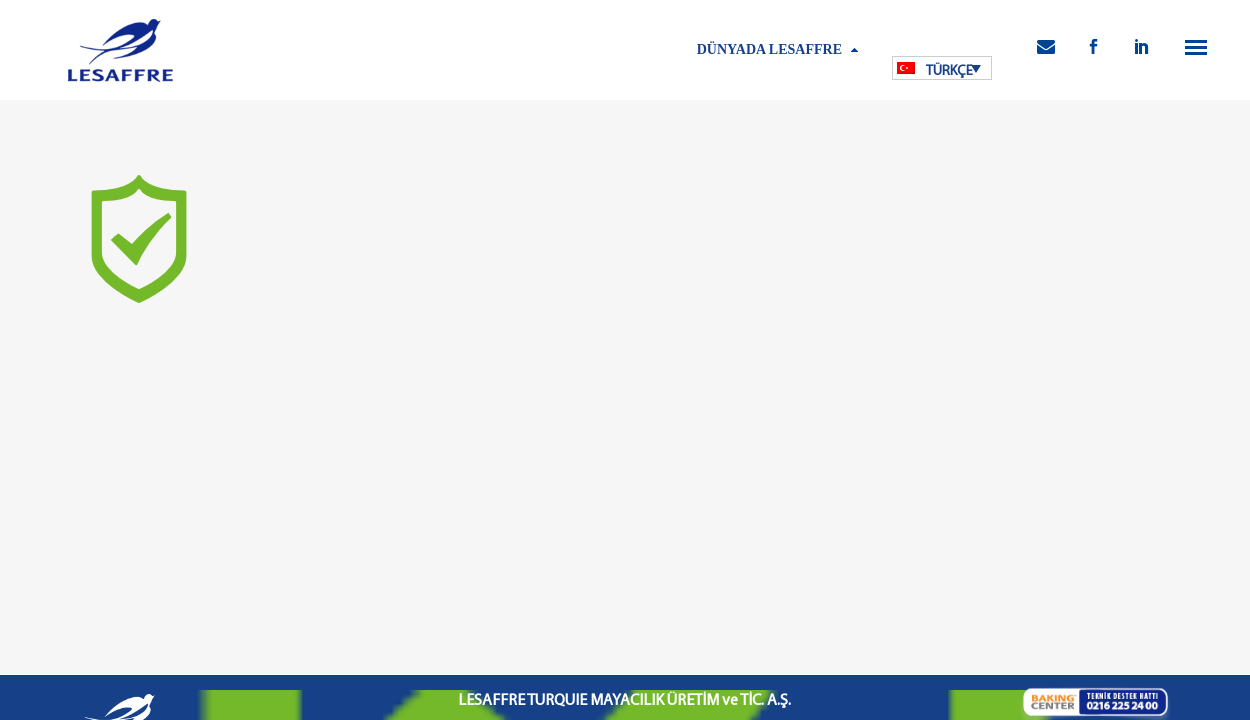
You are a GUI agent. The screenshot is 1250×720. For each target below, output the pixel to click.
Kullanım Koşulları (397, 597)
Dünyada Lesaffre (769, 49)
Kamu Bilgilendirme (799, 597)
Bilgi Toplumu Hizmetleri (671, 597)
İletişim (881, 597)
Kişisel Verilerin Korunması (526, 597)
